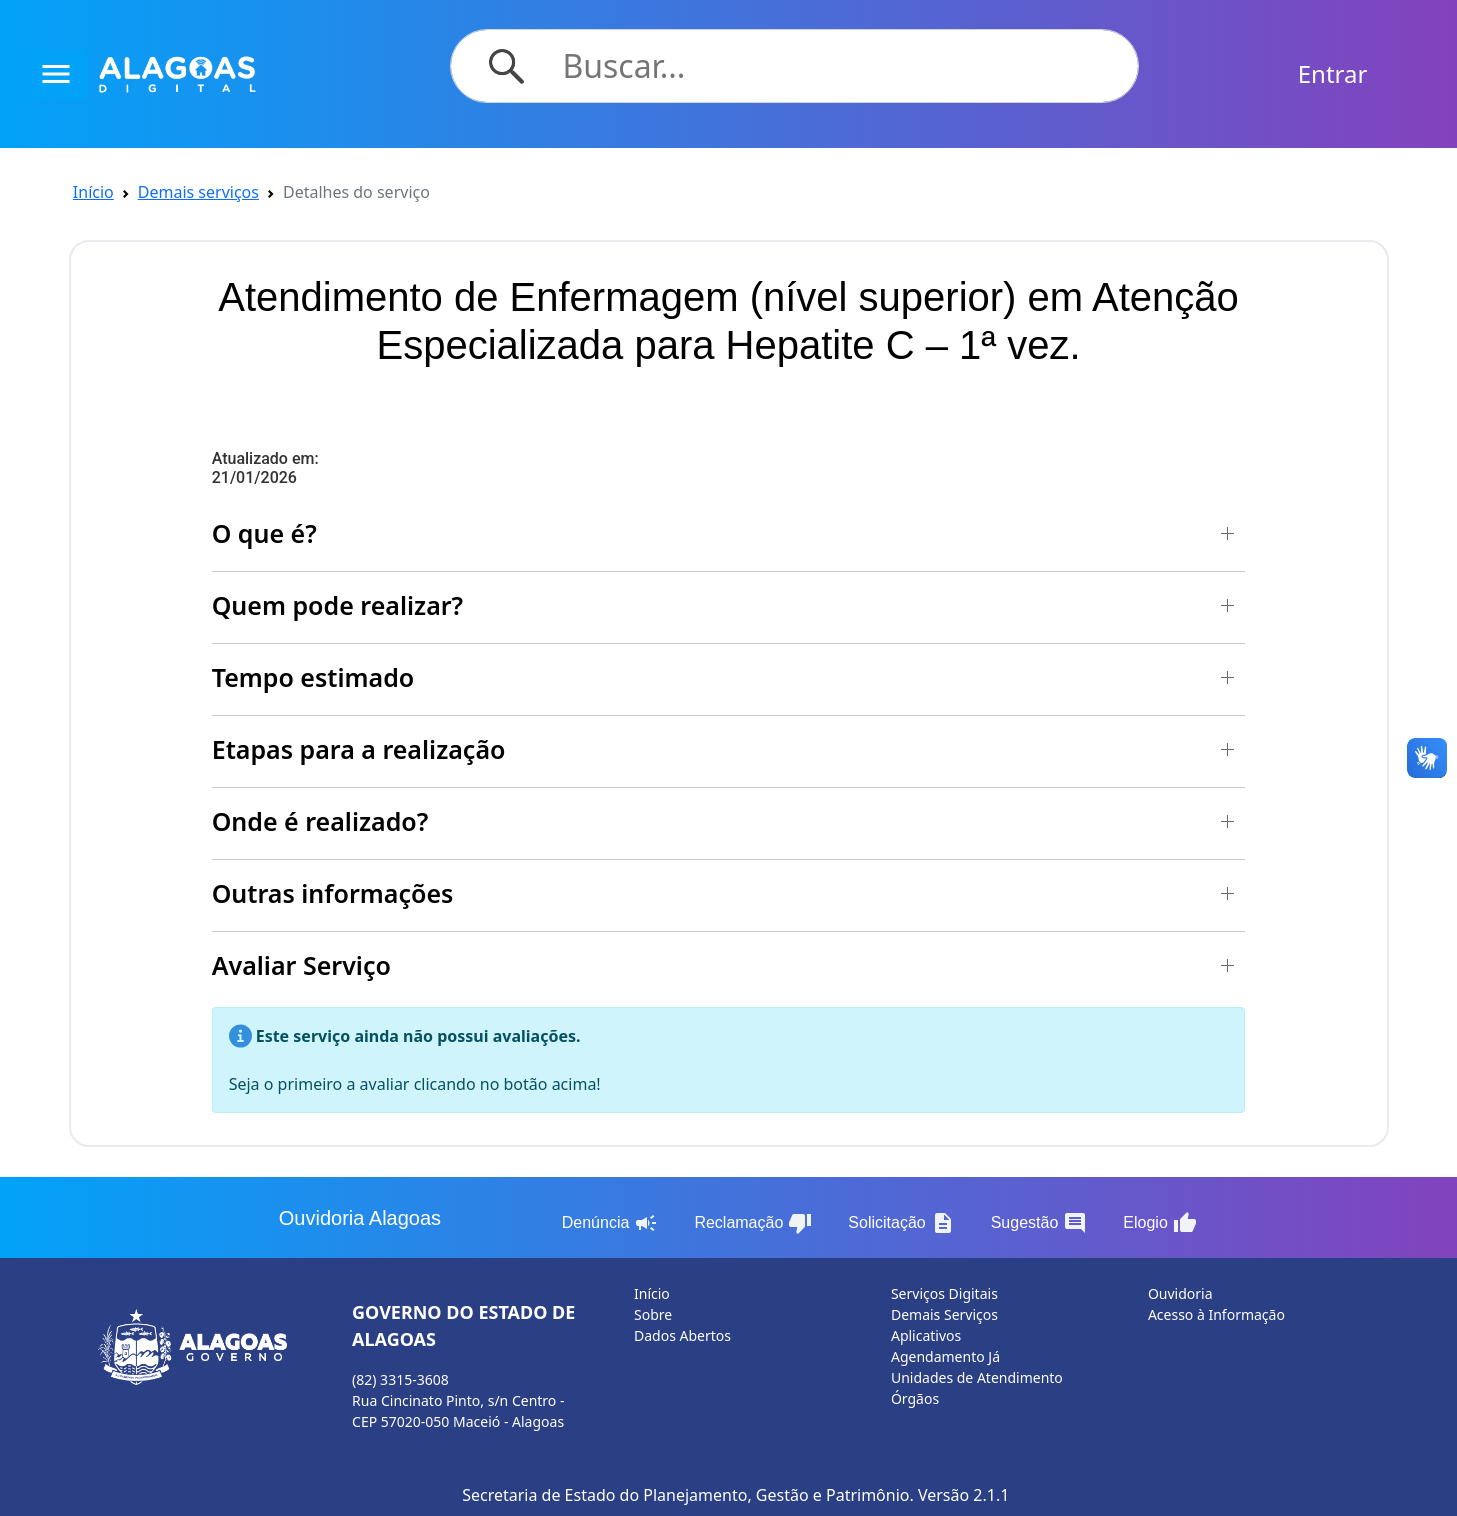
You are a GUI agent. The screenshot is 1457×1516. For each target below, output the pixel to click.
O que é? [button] (264, 533)
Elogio (1159, 1223)
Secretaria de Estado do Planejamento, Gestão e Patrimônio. (688, 1495)
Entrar (1333, 73)
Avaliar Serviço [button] (301, 965)
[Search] (838, 66)
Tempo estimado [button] (313, 677)
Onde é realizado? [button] (320, 821)
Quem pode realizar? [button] (337, 605)
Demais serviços (198, 192)
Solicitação (901, 1223)
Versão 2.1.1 (963, 1495)
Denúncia (610, 1223)
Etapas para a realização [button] (359, 749)
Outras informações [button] (333, 893)
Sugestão (1039, 1223)
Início (93, 192)
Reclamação (753, 1223)
